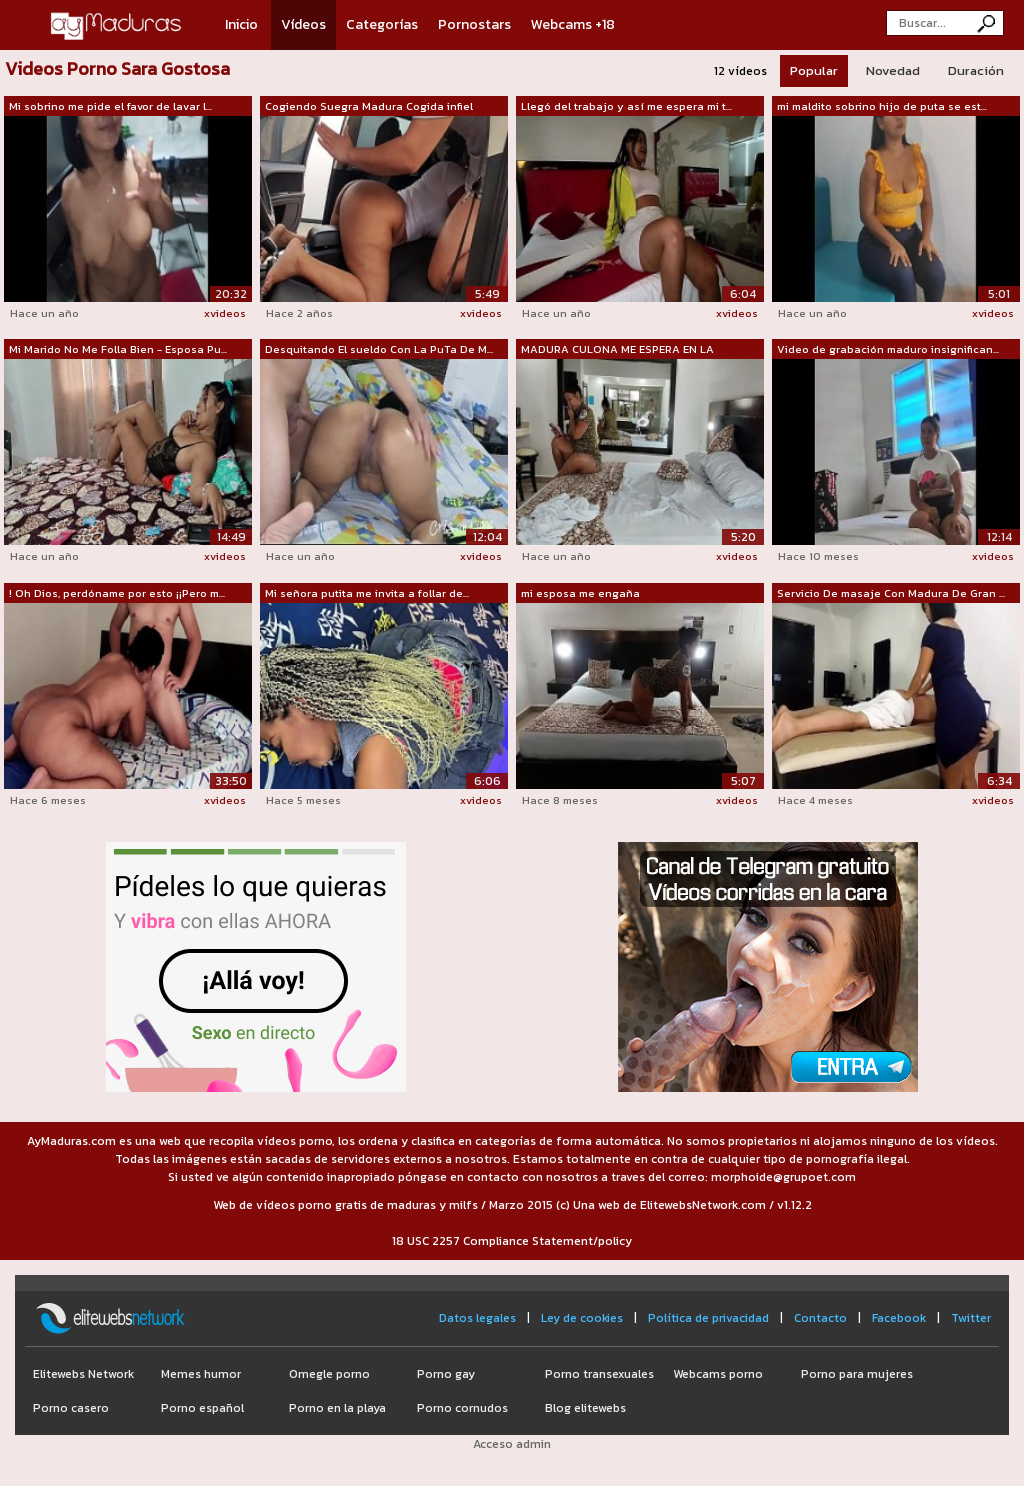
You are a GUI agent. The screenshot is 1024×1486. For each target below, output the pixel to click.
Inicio (241, 24)
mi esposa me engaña (580, 593)
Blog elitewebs (585, 1408)
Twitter (971, 1318)
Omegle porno (329, 1374)
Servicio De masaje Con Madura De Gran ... (891, 593)
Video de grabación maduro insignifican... (888, 349)
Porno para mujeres (857, 1374)
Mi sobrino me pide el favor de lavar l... (110, 106)
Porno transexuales (599, 1374)
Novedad (893, 70)
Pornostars (474, 24)
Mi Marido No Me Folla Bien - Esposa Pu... (118, 349)
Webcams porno (718, 1374)
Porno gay (446, 1374)
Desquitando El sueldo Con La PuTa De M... (379, 349)
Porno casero (71, 1408)
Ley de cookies (582, 1318)
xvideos (225, 313)
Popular (814, 70)
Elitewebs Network (83, 1374)
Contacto (820, 1318)
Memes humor (201, 1374)
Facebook (899, 1318)
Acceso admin (512, 1444)
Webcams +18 (573, 24)
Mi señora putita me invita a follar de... (367, 593)
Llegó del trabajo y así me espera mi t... (626, 106)
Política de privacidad (708, 1318)
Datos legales (477, 1318)
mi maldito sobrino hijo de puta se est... (882, 106)
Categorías (382, 24)
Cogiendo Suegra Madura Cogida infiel (369, 106)
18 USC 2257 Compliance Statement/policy (512, 1241)
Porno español (202, 1408)
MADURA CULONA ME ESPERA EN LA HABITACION (617, 350)
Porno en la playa (337, 1408)
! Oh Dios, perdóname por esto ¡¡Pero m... (117, 593)
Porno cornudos (462, 1408)
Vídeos (303, 24)
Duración (976, 70)
